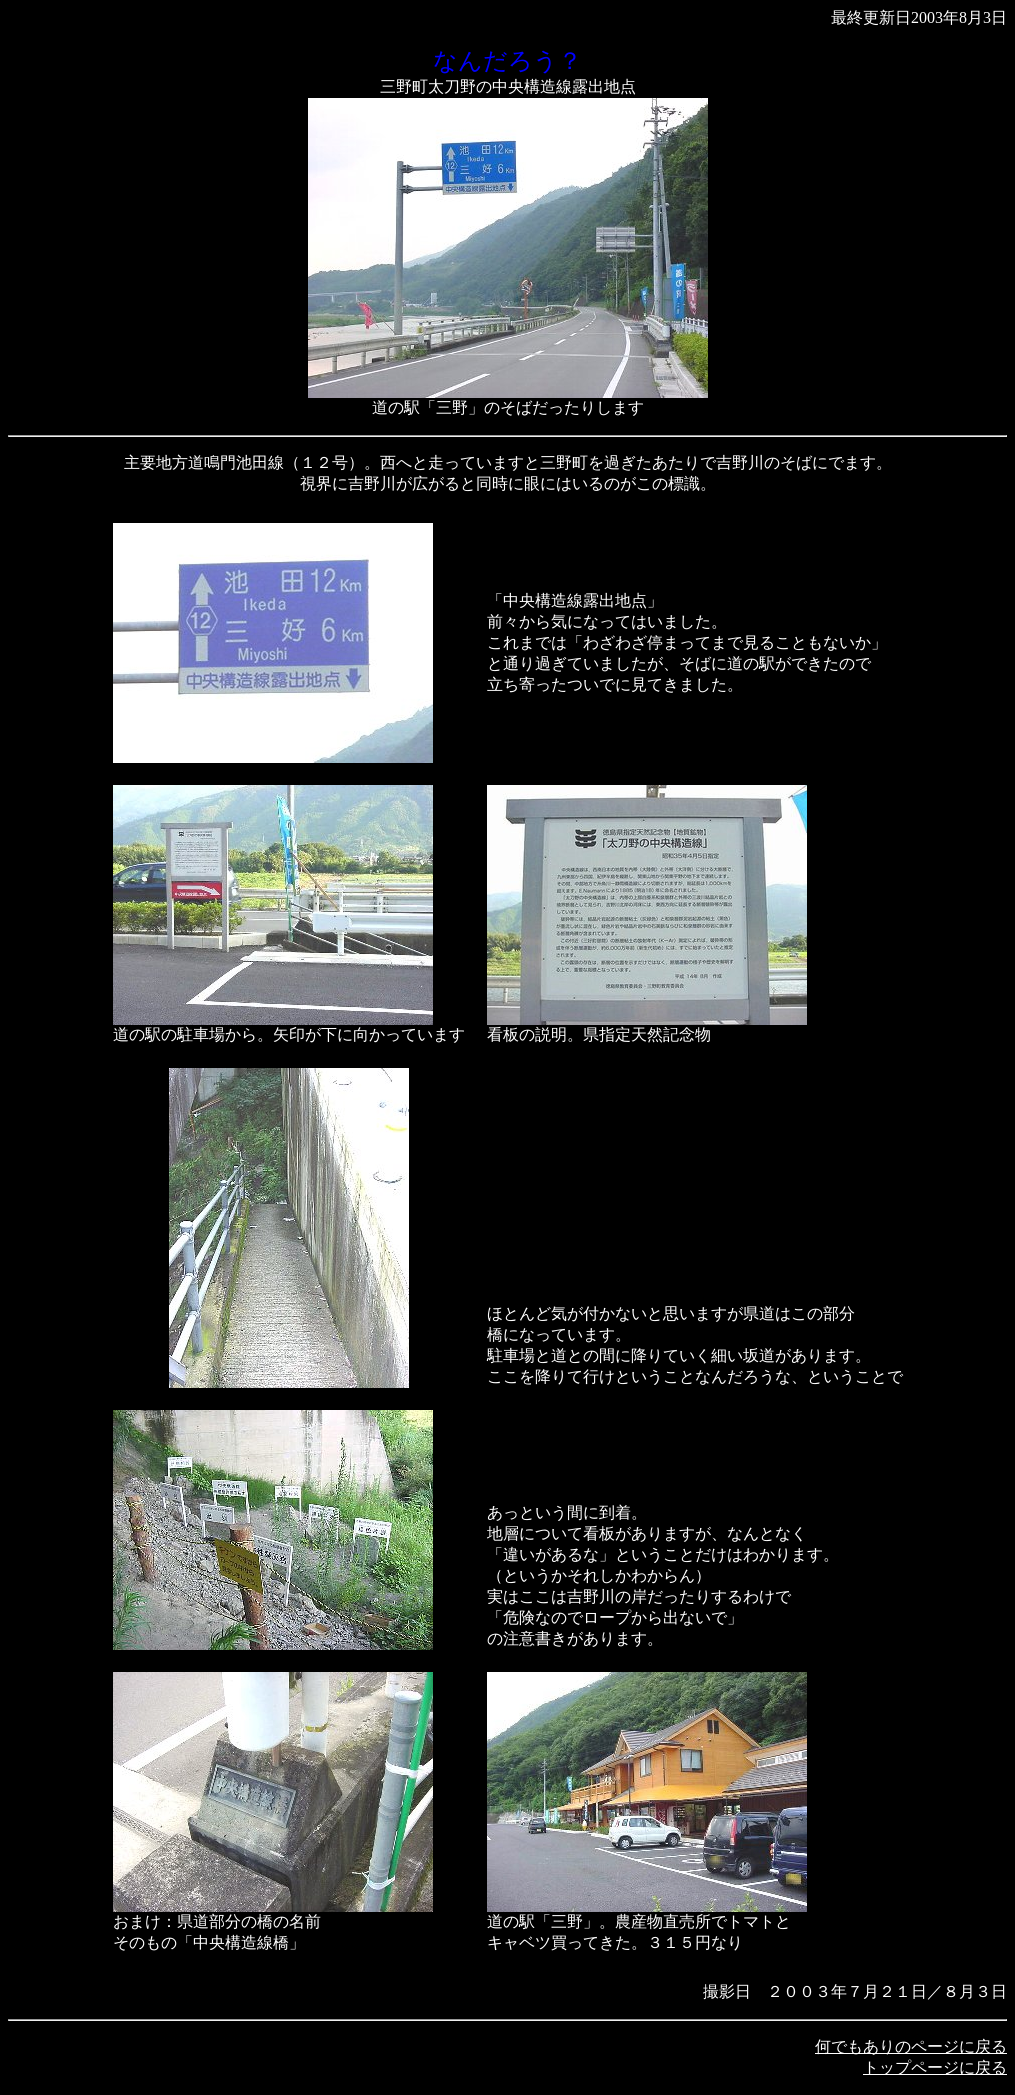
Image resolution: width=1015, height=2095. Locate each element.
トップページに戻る (935, 2067)
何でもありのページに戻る (911, 2046)
